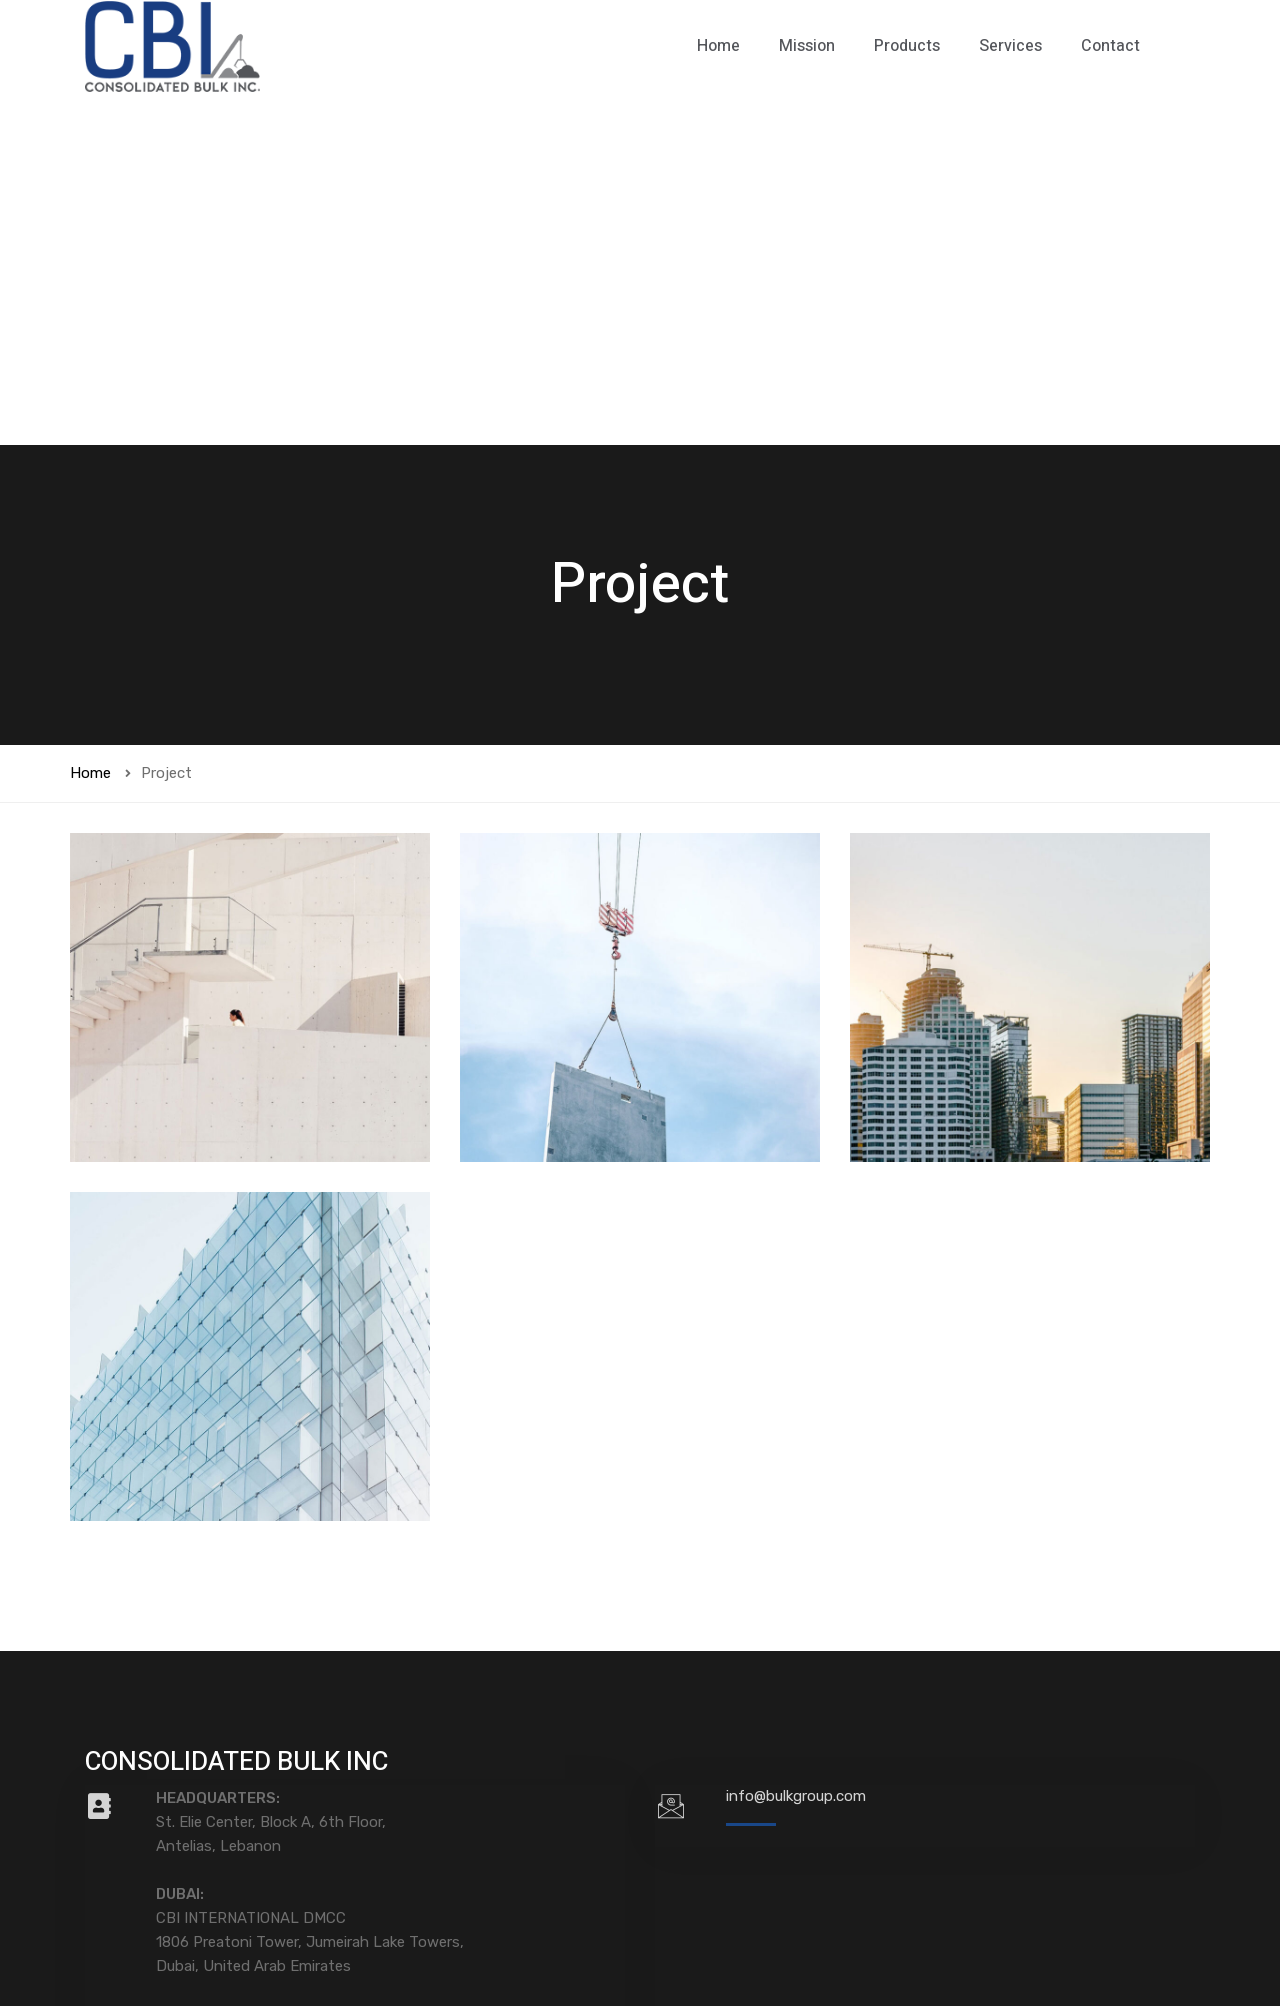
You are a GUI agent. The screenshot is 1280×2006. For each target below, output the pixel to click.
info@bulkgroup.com (796, 1444)
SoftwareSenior (1143, 1937)
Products (907, 46)
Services (1010, 46)
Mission (807, 46)
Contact (1110, 46)
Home (718, 46)
